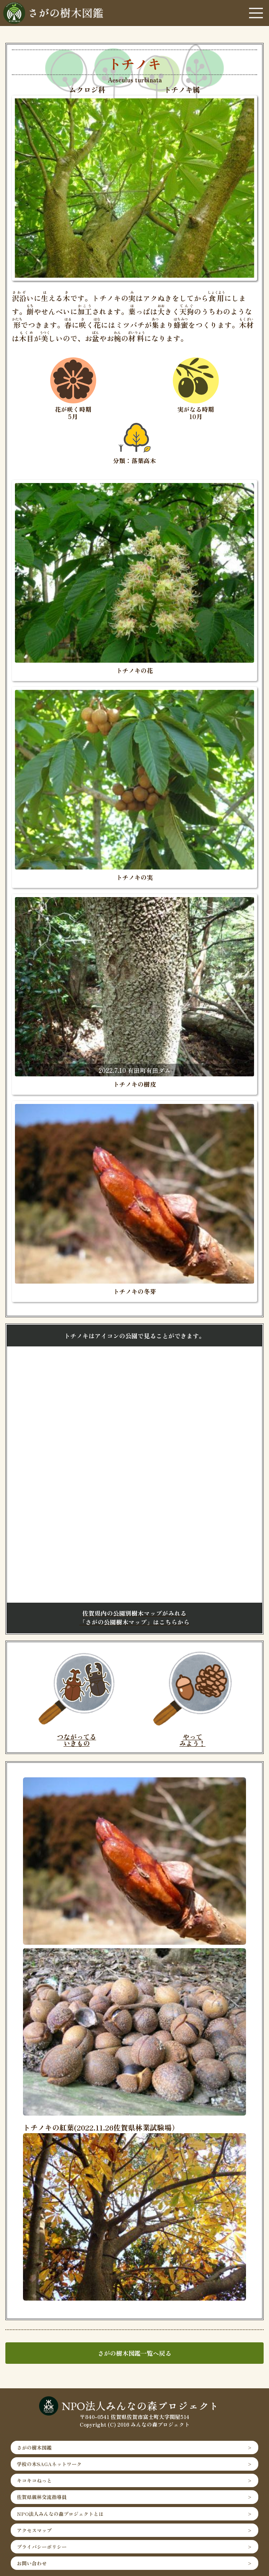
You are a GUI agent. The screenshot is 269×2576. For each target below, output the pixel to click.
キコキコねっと (34, 2480)
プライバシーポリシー (42, 2546)
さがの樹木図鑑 (34, 2447)
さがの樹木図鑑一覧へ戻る (134, 2353)
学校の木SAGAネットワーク (49, 2464)
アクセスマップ (34, 2530)
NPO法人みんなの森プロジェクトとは (60, 2513)
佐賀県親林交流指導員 (42, 2497)
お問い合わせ (32, 2563)
